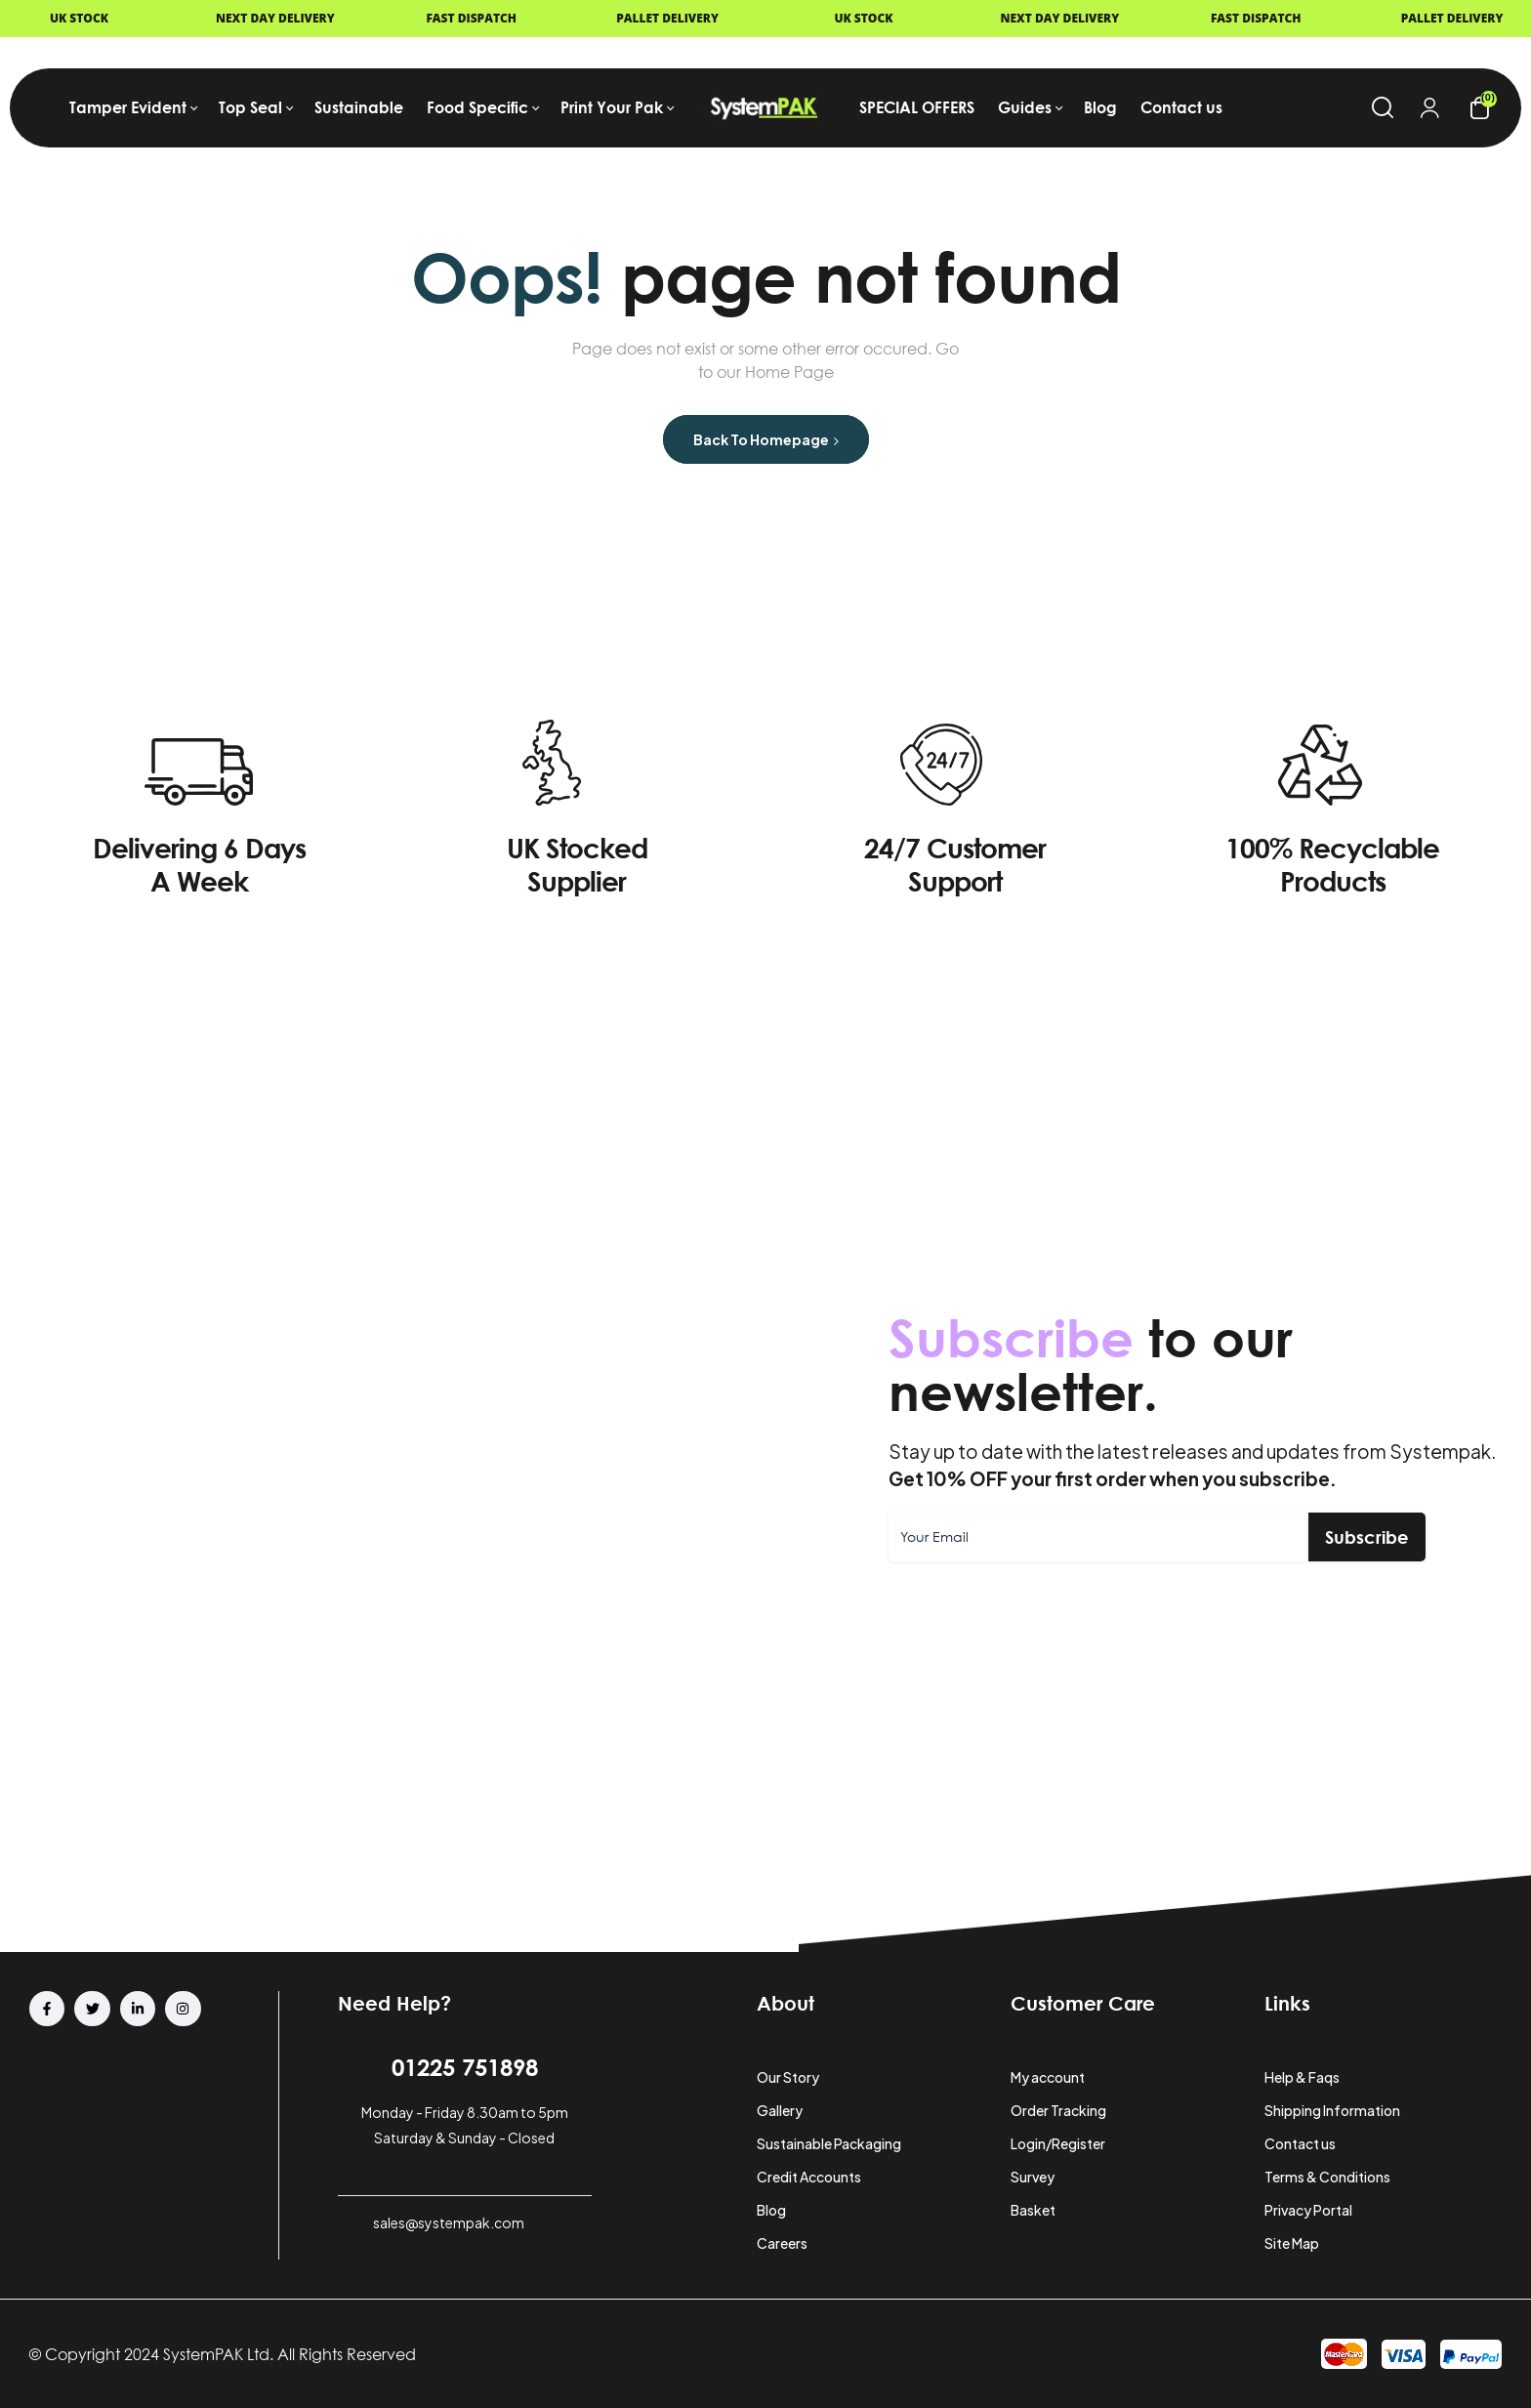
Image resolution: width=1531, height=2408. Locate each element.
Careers (782, 2243)
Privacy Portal (1308, 2210)
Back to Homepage (766, 439)
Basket (1033, 2210)
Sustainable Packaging (829, 2143)
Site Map (1291, 2243)
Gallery (780, 2110)
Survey (1033, 2176)
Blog (771, 2210)
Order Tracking (1058, 2110)
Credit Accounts (809, 2176)
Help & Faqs (1302, 2077)
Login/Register (1058, 2143)
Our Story (788, 2077)
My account (1048, 2077)
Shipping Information (1332, 2110)
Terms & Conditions (1327, 2176)
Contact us (1300, 2143)
